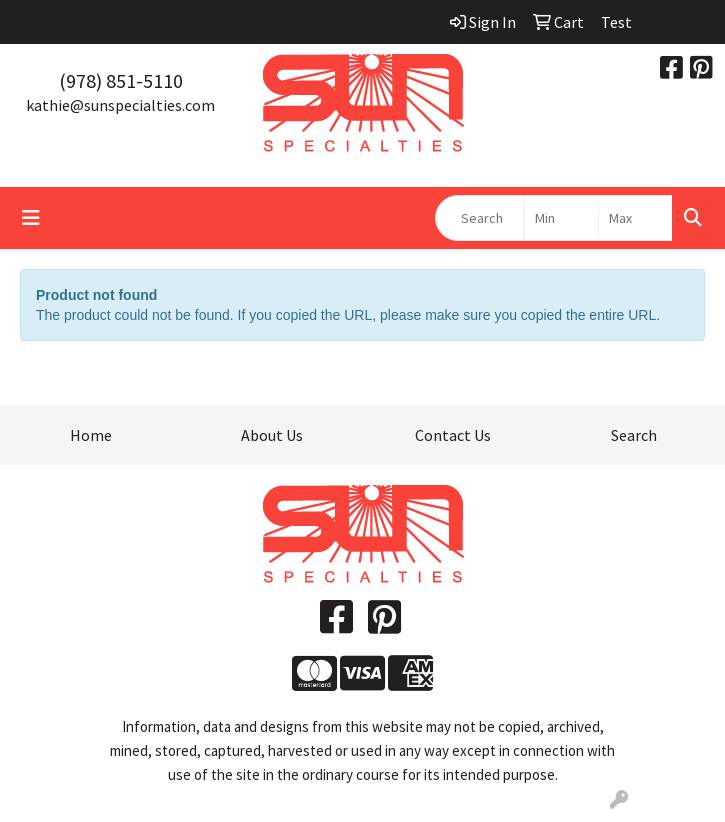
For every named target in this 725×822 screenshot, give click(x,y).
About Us (272, 435)
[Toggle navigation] (31, 218)
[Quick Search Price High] (635, 218)
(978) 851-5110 (121, 80)
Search (634, 435)
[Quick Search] (480, 218)
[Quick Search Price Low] (561, 218)
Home (91, 435)
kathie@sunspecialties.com (120, 105)
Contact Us (453, 435)
